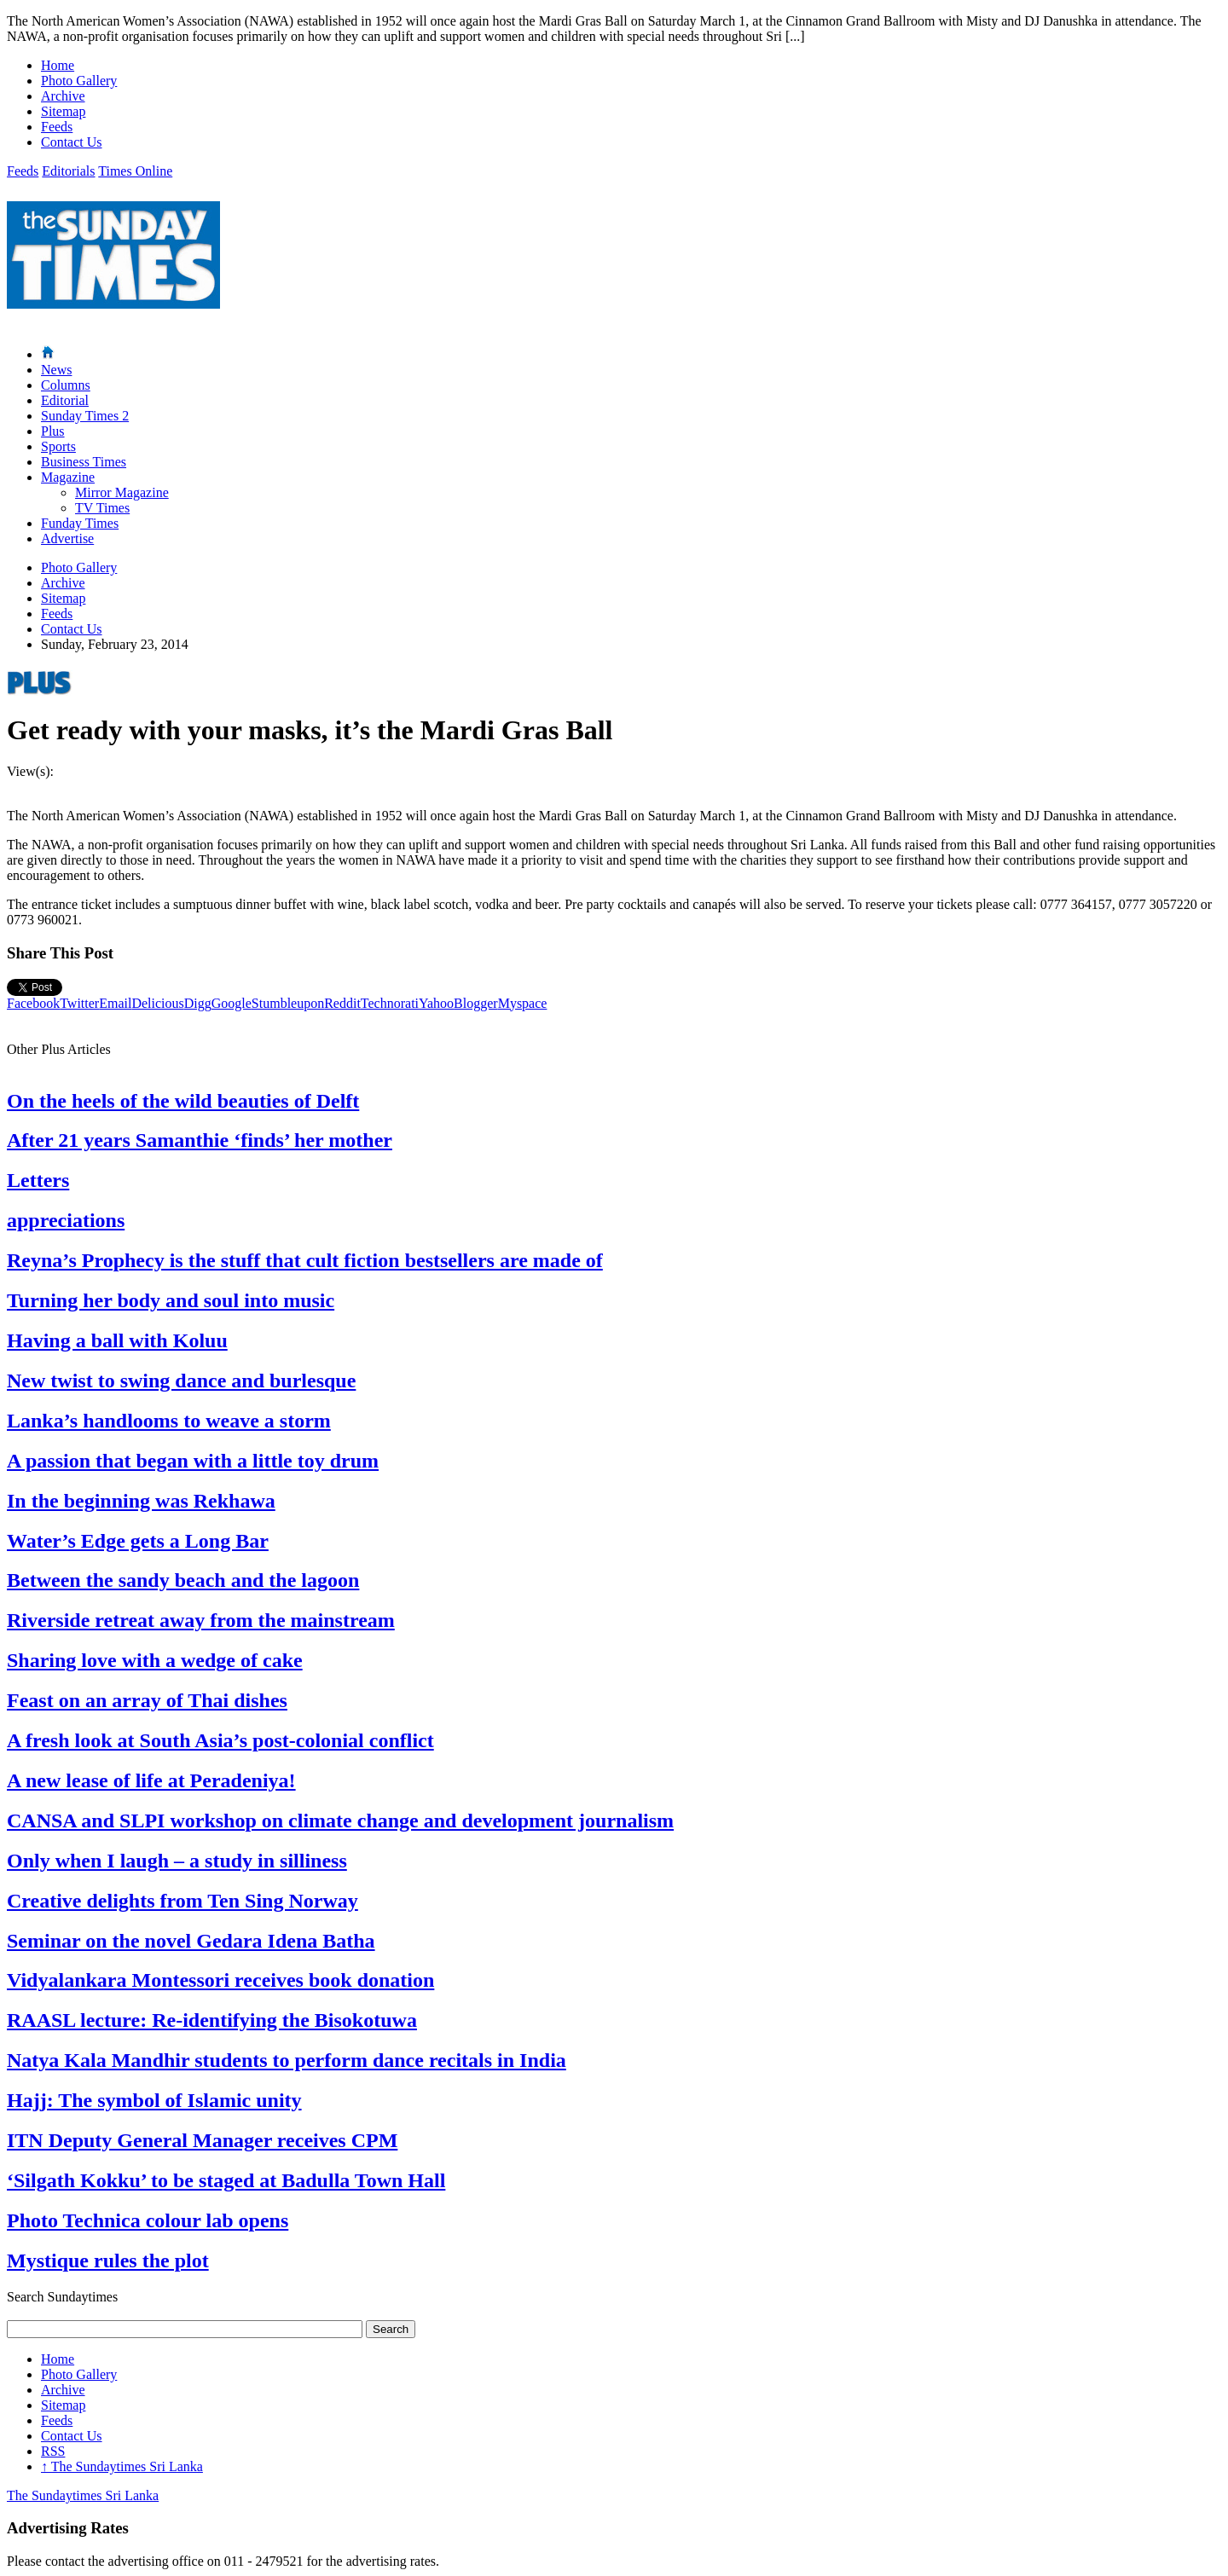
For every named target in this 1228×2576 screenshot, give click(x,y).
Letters (38, 1180)
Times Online (135, 171)
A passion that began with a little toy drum (193, 1461)
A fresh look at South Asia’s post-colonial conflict (220, 1740)
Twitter (79, 1003)
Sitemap (63, 111)
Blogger (476, 1003)
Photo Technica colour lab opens (147, 2220)
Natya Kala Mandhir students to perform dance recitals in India (286, 2060)
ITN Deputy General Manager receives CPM (202, 2140)
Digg (197, 1003)
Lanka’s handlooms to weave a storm (169, 1421)
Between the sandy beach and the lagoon (183, 1580)
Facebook (33, 1003)
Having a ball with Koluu (117, 1340)
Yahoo (436, 1003)
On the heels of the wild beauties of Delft (183, 1101)
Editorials (68, 171)
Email (115, 1003)
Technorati (390, 1003)
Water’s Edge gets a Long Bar (138, 1541)
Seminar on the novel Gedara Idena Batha (191, 1941)
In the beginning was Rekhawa (141, 1501)
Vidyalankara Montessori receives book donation (220, 1980)
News (56, 369)
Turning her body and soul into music (170, 1300)
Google (231, 1003)
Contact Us (71, 142)
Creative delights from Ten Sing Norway (182, 1901)
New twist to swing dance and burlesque (181, 1380)
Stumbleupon (288, 1003)
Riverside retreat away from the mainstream (201, 1620)
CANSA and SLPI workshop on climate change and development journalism (340, 1820)
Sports (58, 446)
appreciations (66, 1220)
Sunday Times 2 (85, 415)
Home (57, 65)
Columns (65, 385)
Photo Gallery (79, 80)
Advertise (67, 538)
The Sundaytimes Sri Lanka (122, 2466)
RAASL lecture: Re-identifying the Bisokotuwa (212, 2020)
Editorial (65, 400)
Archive (63, 96)
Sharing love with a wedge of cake (155, 1660)
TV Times (102, 508)
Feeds (56, 126)
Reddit (342, 1003)
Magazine (68, 477)
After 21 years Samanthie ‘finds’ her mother (199, 1140)
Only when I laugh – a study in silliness (177, 1861)
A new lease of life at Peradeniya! (151, 1780)
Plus (53, 431)
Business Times (83, 461)
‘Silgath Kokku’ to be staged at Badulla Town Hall (226, 2180)
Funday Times (80, 523)
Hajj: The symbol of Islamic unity (154, 2100)
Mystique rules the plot (108, 2260)
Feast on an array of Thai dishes (147, 1700)
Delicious (157, 1003)
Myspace (522, 1003)
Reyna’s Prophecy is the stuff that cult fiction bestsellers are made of (305, 1260)
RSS (53, 2451)
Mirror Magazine (122, 492)
